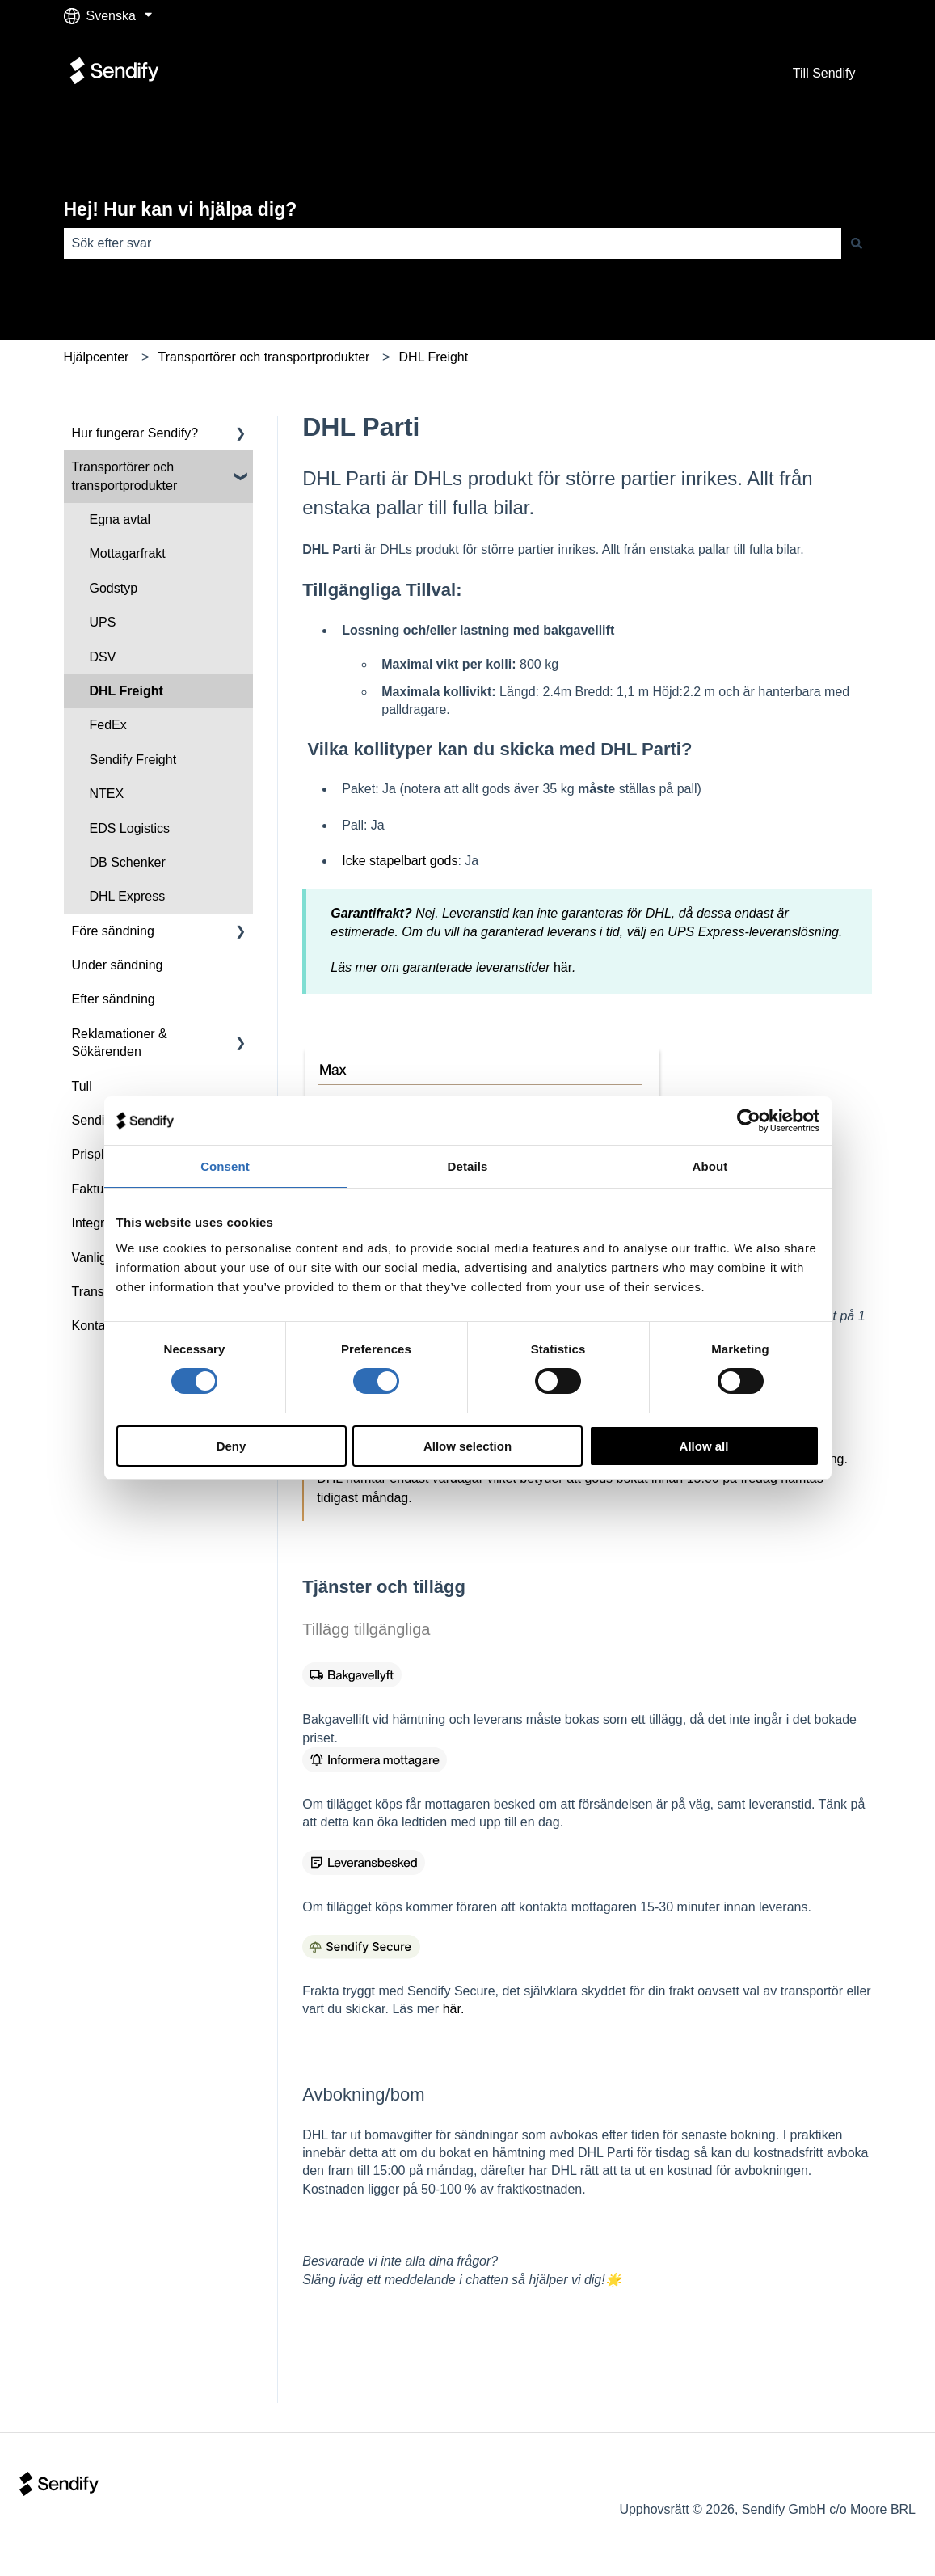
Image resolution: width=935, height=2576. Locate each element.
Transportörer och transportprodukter (264, 357)
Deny (231, 1446)
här (563, 967)
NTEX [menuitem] (107, 793)
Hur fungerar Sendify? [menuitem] (135, 433)
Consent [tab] (225, 1166)
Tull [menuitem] (82, 1086)
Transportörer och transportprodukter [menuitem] (125, 476)
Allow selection (467, 1446)
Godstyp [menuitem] (114, 588)
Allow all (704, 1446)
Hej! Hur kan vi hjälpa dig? (180, 209)
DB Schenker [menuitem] (128, 862)
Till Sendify (824, 73)
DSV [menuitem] (103, 657)
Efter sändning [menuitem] (113, 999)
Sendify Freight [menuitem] (133, 759)
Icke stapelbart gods (399, 861)
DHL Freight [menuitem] (126, 691)
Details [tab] (468, 1166)
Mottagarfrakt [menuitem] (128, 553)
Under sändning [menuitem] (117, 965)
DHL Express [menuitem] (128, 896)
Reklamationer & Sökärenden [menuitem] (119, 1042)
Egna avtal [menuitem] (120, 519)
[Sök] (856, 243)
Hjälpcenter (96, 357)
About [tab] (710, 1166)
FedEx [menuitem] (108, 725)
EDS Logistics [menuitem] (130, 828)
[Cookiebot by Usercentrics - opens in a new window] (748, 1121)
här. (454, 2009)
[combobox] (452, 243)
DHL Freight (434, 357)
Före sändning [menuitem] (113, 931)
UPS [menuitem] (103, 622)
